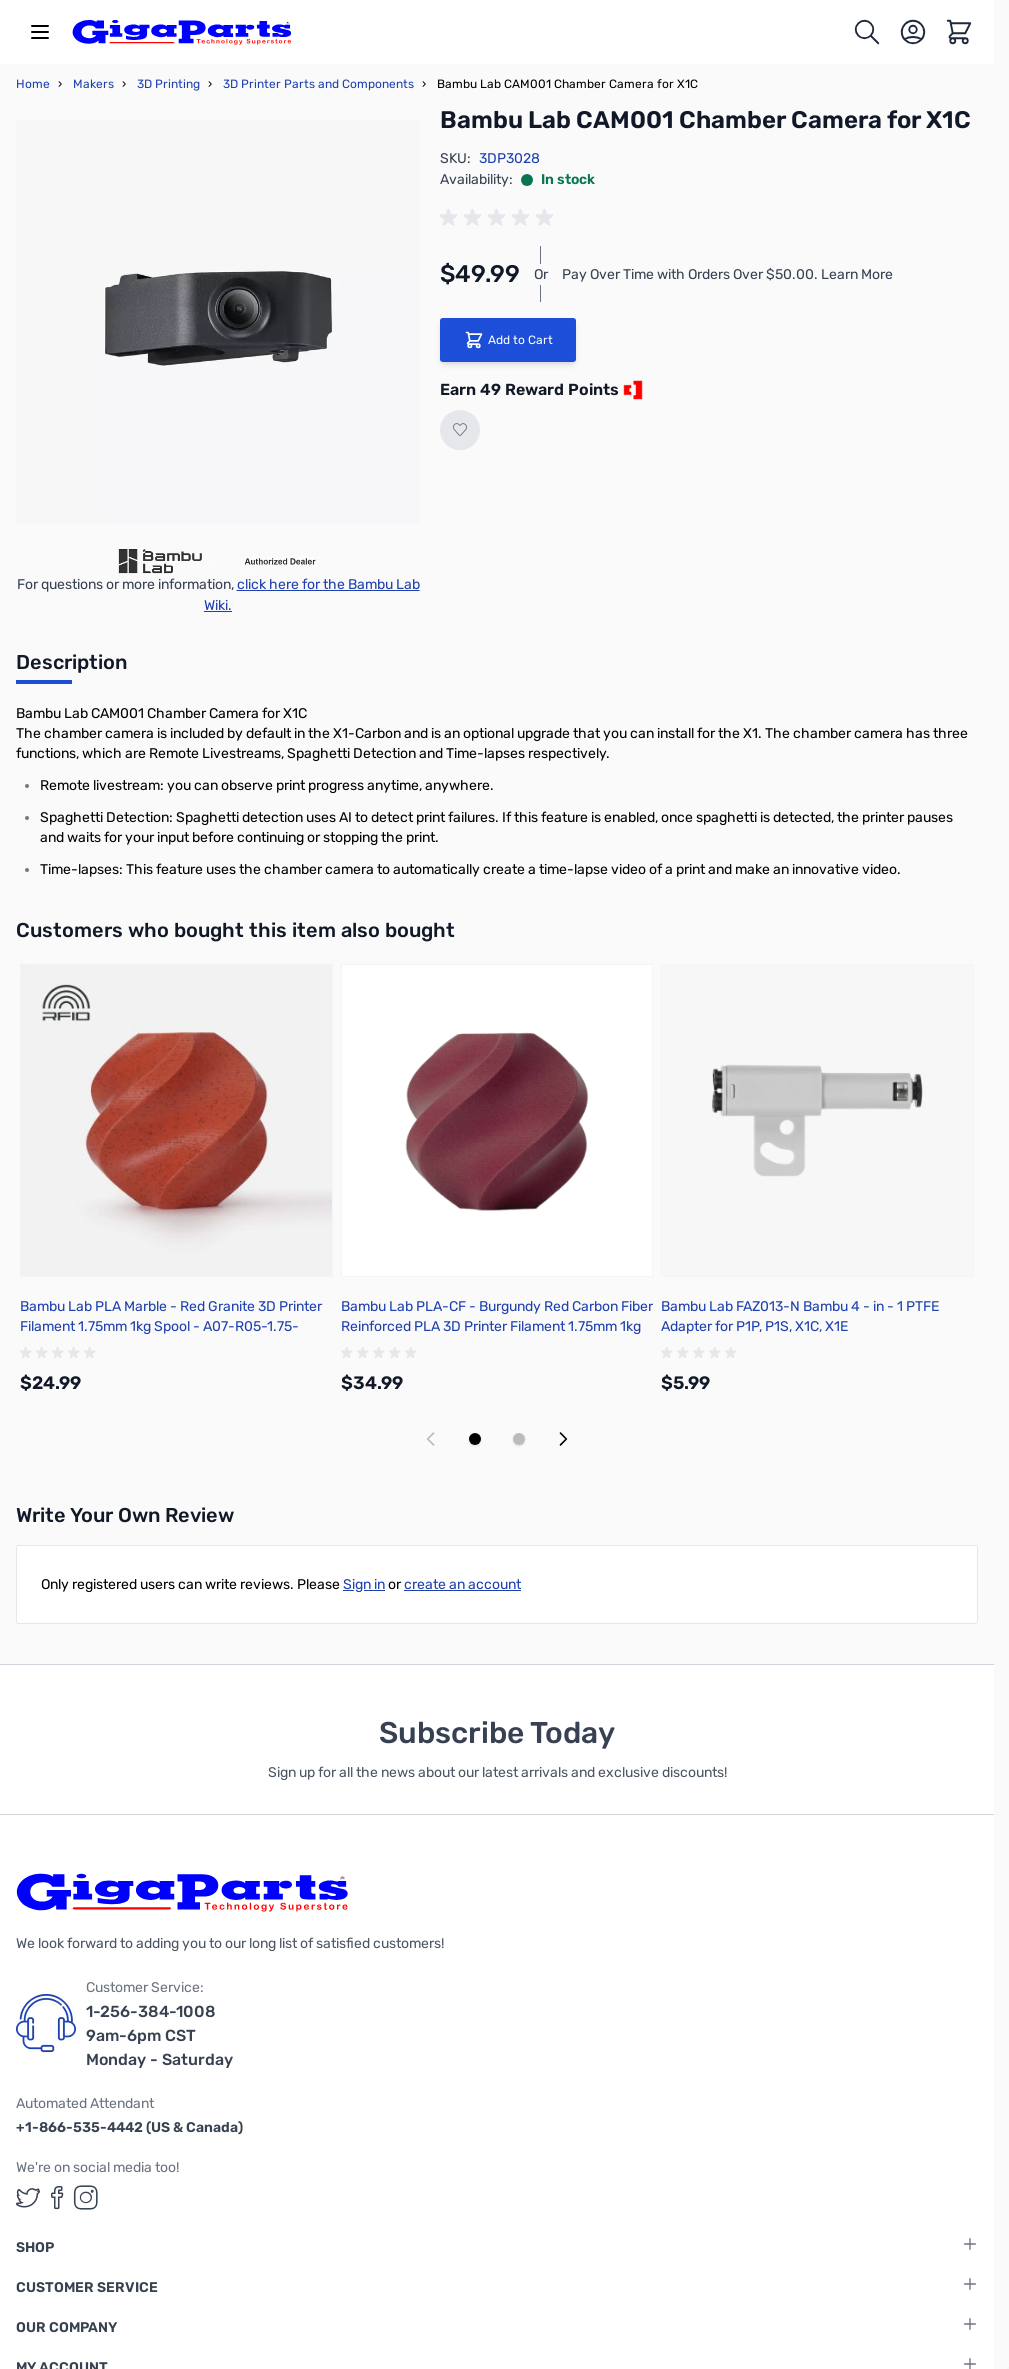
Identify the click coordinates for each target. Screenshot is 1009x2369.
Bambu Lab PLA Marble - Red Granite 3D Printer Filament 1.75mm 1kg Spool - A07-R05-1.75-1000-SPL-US (171, 1326)
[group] (500, 218)
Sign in (364, 1584)
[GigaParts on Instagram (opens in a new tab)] (86, 2197)
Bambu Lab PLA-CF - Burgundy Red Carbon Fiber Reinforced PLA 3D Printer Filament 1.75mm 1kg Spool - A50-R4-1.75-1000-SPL (497, 1326)
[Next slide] (563, 1439)
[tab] (71, 668)
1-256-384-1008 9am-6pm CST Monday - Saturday (159, 2035)
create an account (462, 1584)
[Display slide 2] (519, 1439)
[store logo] (182, 32)
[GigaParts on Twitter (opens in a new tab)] (28, 2197)
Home (33, 84)
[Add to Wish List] (460, 430)
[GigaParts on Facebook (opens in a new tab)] (57, 2197)
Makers (93, 84)
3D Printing (168, 84)
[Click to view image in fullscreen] (218, 322)
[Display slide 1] (475, 1439)
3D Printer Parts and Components (318, 84)
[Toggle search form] (867, 32)
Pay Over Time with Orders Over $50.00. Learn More (727, 274)
